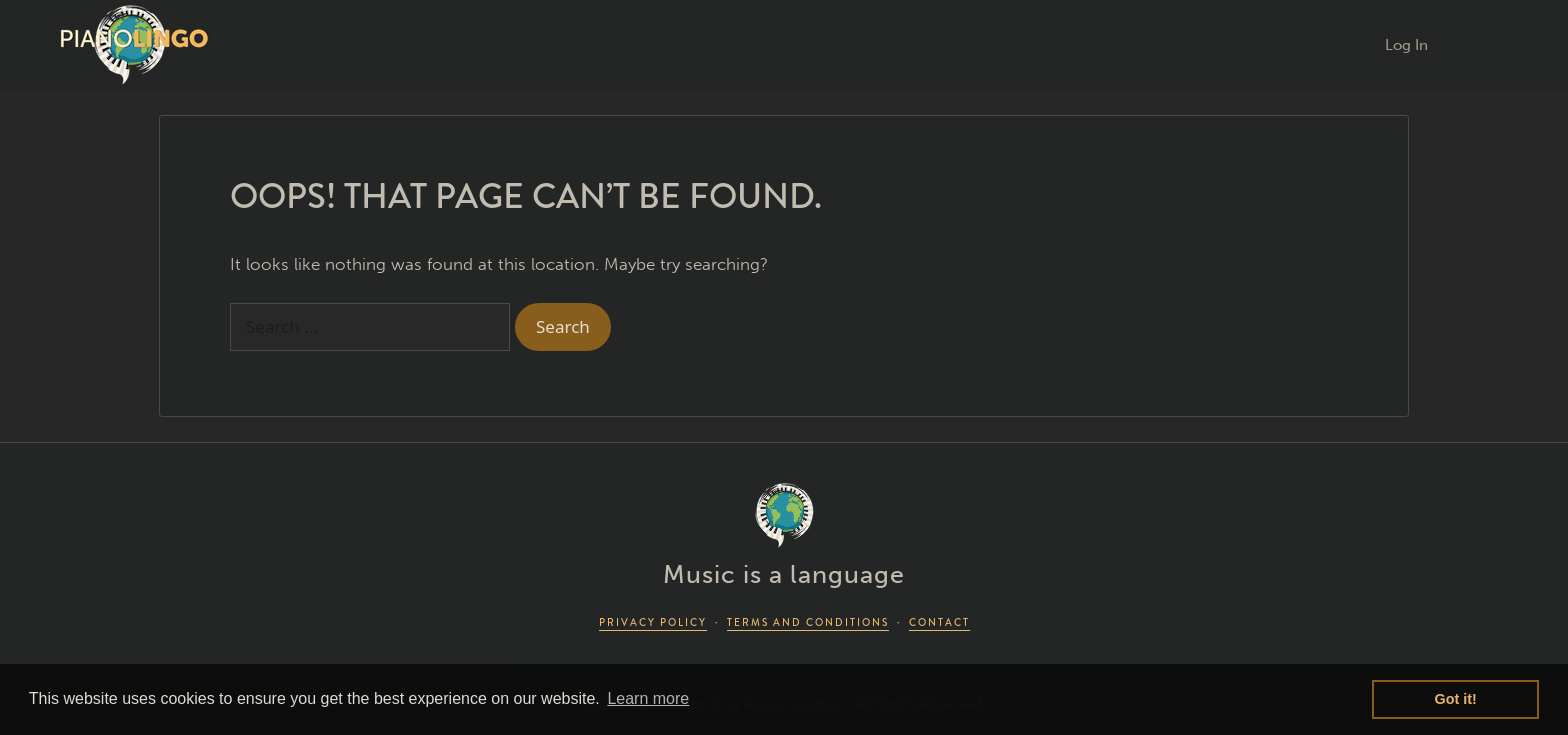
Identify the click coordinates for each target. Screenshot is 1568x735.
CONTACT (939, 622)
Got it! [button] (1456, 699)
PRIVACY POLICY (653, 622)
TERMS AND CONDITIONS (808, 622)
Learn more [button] (648, 698)
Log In (1406, 45)
